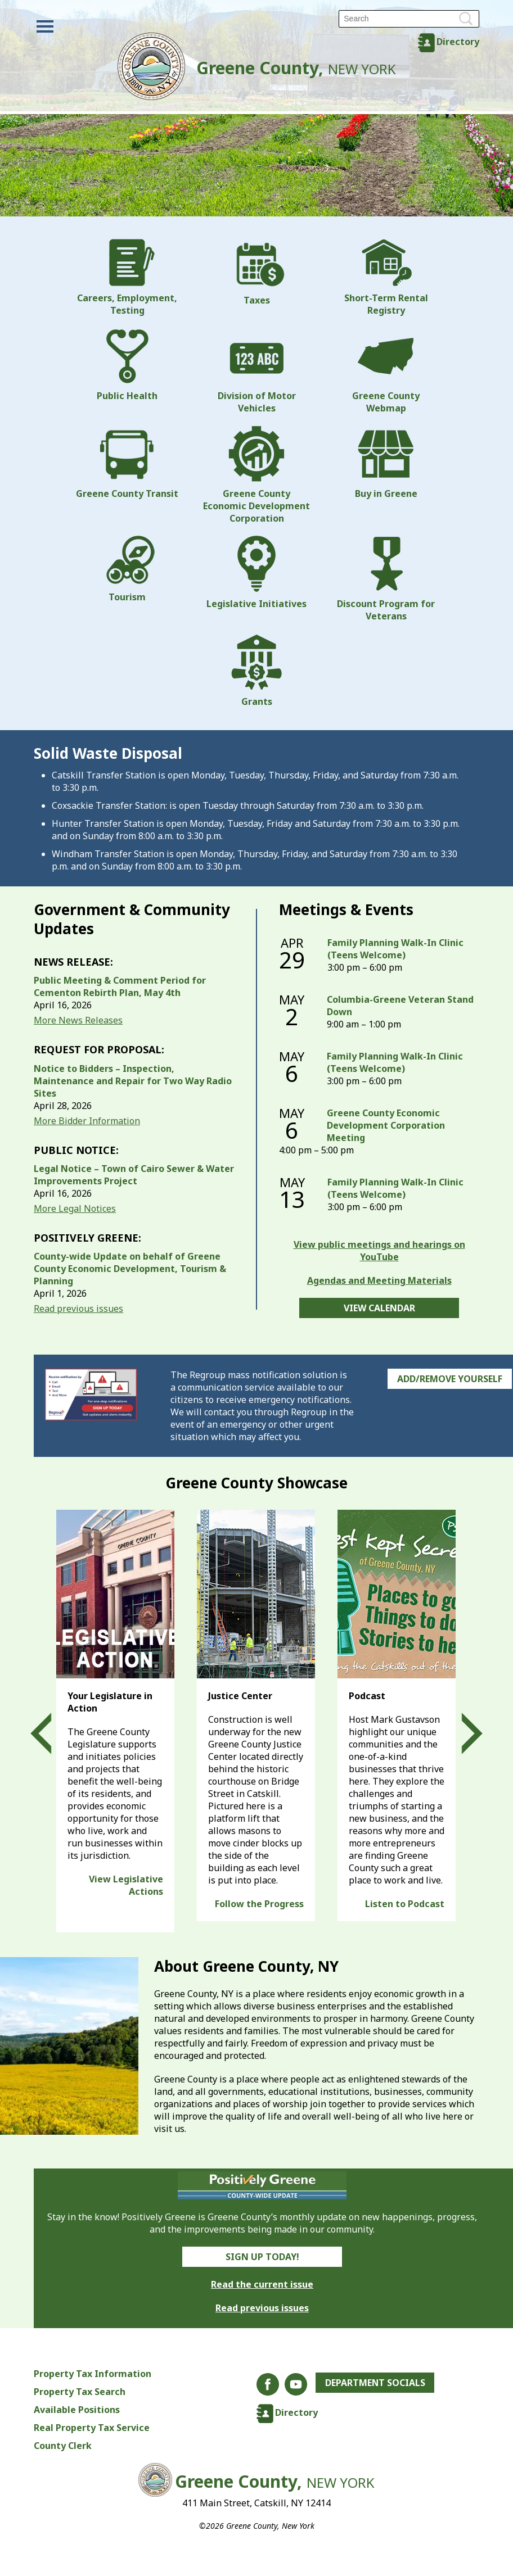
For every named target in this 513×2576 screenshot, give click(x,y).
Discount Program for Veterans (386, 579)
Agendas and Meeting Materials (379, 1280)
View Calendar (379, 1308)
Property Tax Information (92, 2373)
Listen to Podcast (404, 1904)
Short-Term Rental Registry (386, 277)
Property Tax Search (79, 2391)
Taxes (256, 272)
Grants (256, 670)
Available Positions (77, 2409)
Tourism (127, 569)
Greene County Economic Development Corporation (256, 474)
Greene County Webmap (386, 371)
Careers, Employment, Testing (127, 277)
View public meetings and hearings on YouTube (379, 1250)
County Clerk (63, 2445)
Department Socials (375, 2382)
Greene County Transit (127, 462)
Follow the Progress (259, 1904)
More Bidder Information (87, 1121)
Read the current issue (262, 2284)
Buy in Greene (386, 462)
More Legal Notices (75, 1208)
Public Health (127, 365)
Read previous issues (78, 1308)
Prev (51, 1733)
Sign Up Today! (262, 2257)
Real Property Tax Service (92, 2427)
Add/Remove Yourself (449, 1379)
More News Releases (78, 1020)
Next (462, 1733)
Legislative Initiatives (256, 573)
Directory (457, 41)
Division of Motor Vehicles (257, 371)
